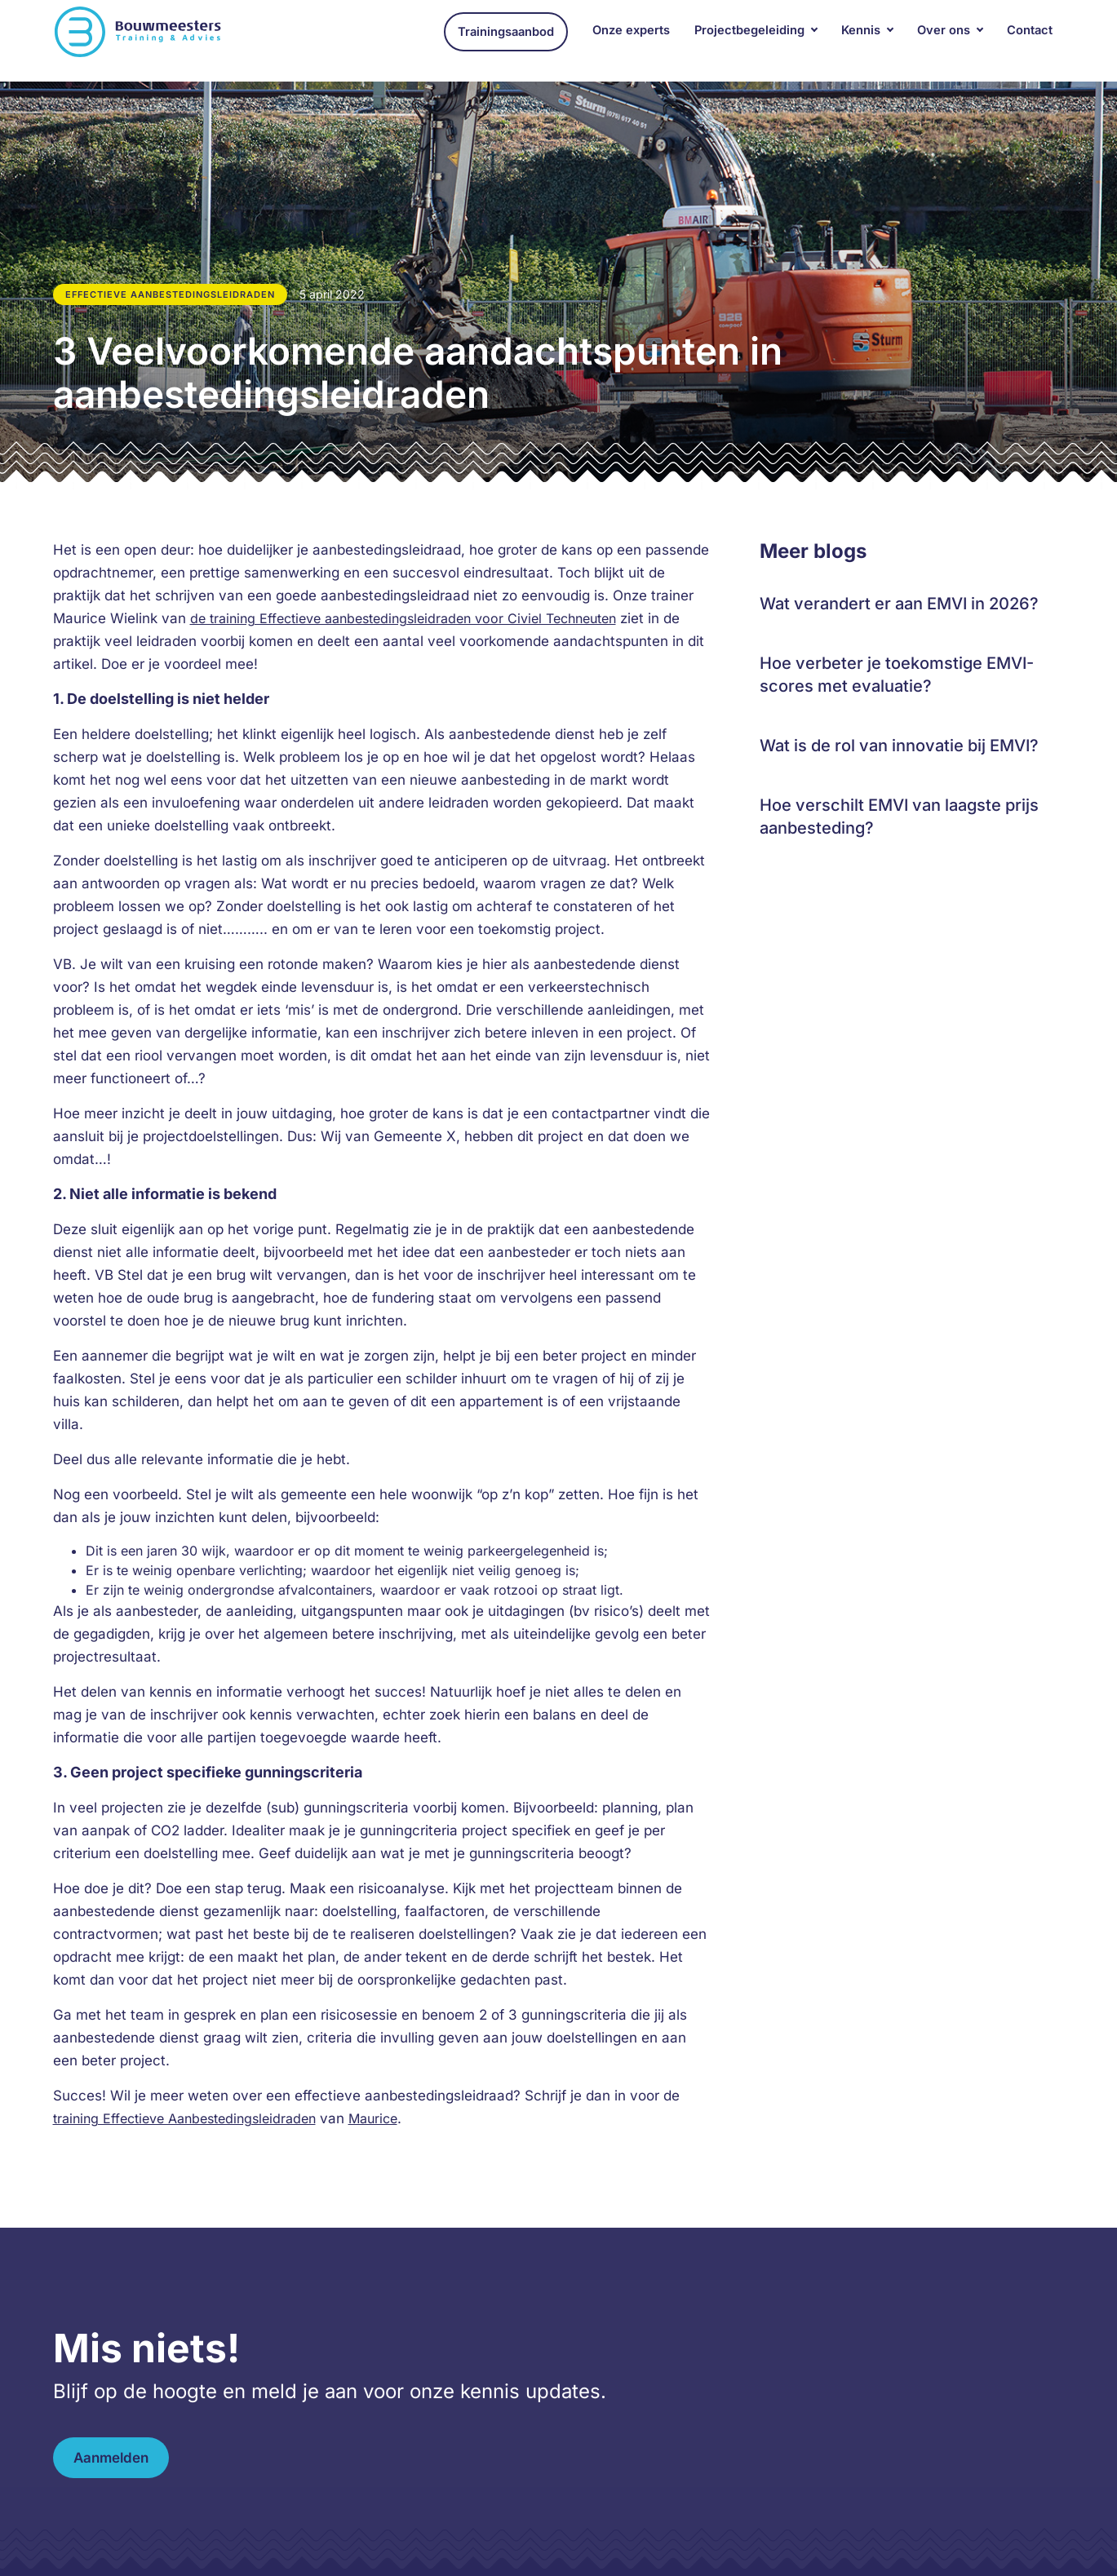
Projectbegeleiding (749, 40)
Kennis (860, 40)
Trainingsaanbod (506, 41)
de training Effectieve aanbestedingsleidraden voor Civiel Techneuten (403, 618)
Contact (1030, 40)
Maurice (372, 2118)
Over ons (943, 40)
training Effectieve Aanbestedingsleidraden (184, 2118)
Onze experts (631, 40)
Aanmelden (110, 2458)
